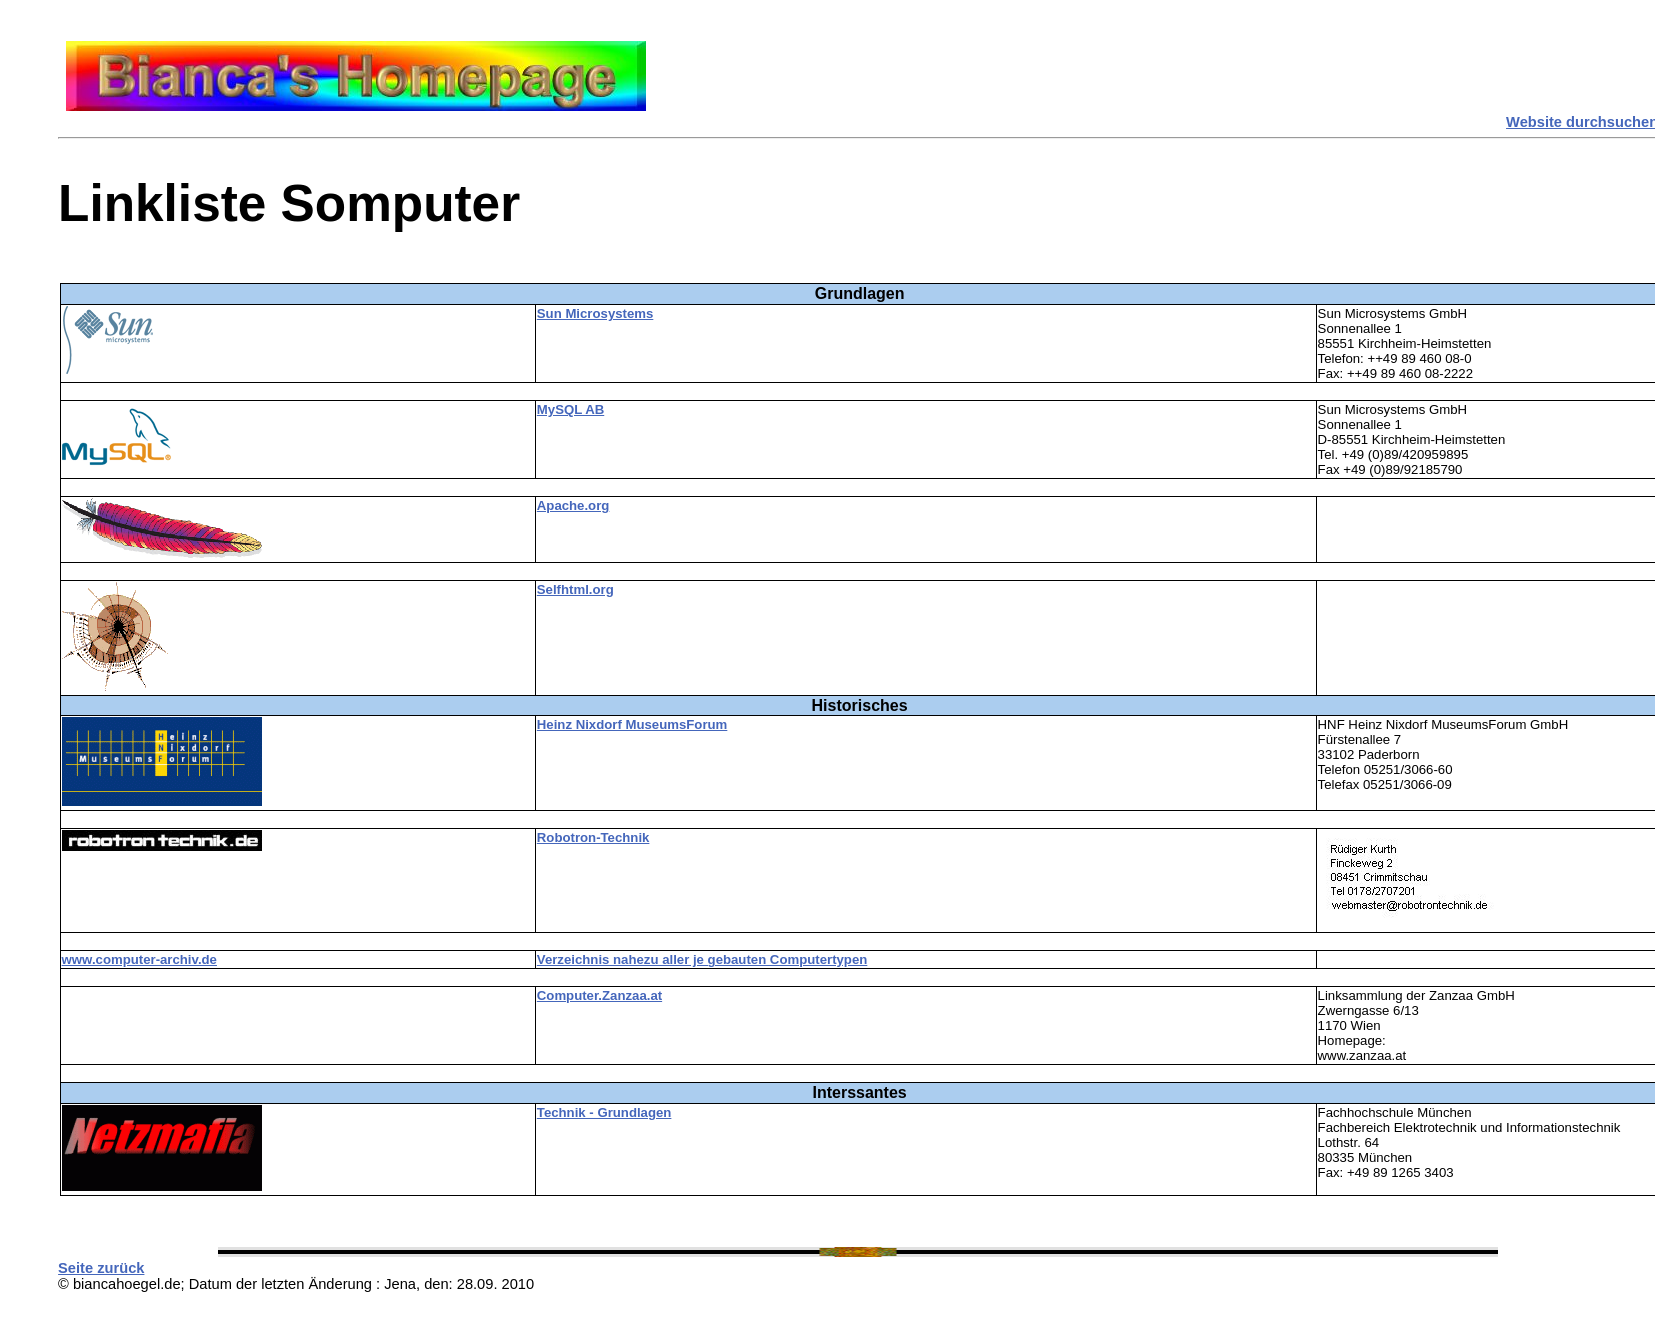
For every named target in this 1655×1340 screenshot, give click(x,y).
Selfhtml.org (575, 589)
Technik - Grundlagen (604, 1112)
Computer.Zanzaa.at (599, 995)
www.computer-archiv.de (139, 959)
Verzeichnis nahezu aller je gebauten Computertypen (702, 959)
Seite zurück (101, 1268)
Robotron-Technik (593, 837)
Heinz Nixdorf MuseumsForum (632, 724)
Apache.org (573, 505)
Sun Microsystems (595, 313)
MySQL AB (570, 409)
